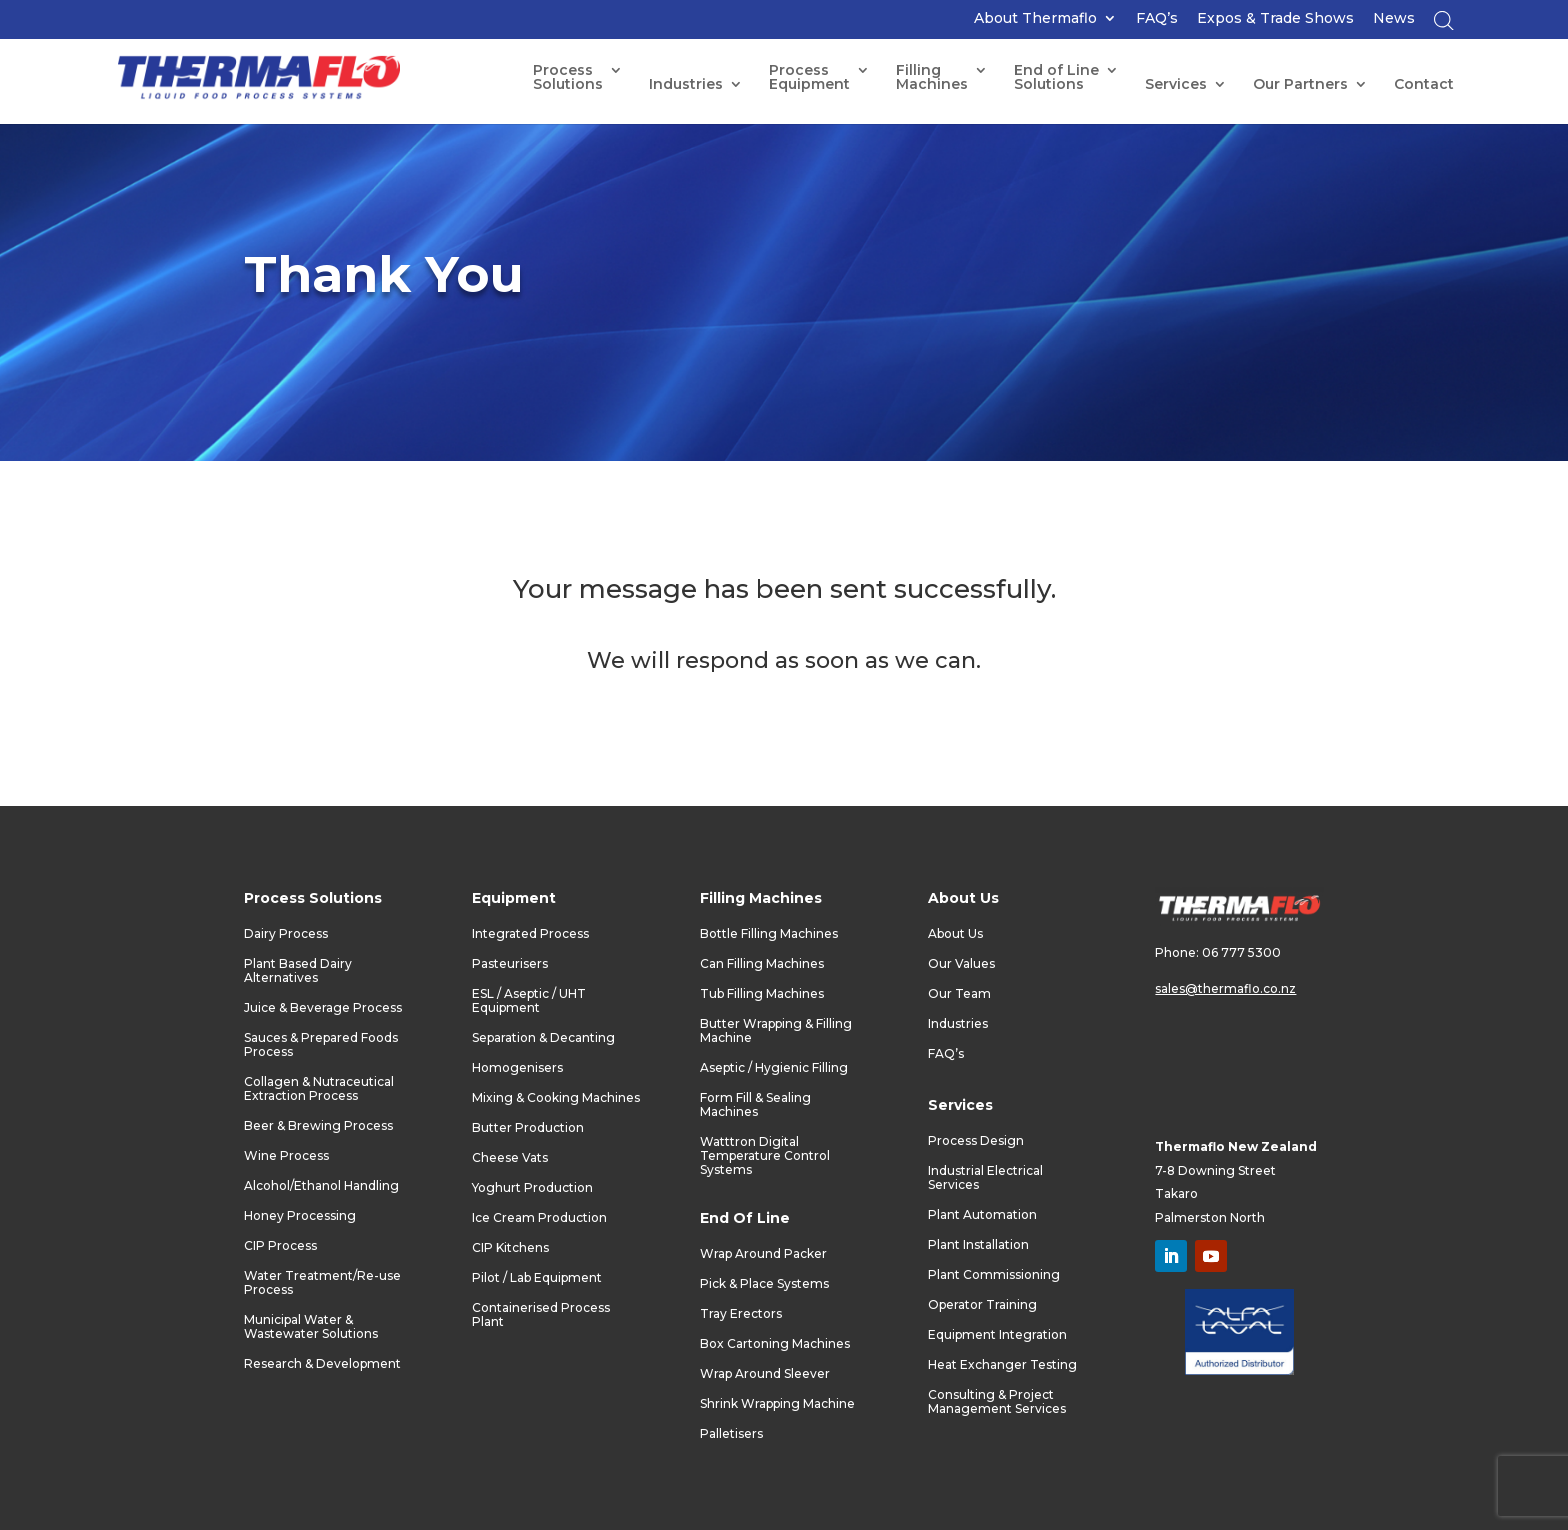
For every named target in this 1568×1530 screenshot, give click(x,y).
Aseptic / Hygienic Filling (774, 1068)
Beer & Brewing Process (318, 1126)
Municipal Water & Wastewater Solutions (311, 1327)
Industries (686, 85)
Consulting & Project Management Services (997, 1402)
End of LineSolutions (1056, 78)
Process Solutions (568, 78)
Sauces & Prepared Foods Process (321, 1045)
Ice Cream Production (539, 1218)
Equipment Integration (997, 1335)
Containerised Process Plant (541, 1315)
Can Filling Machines (762, 964)
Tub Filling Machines (762, 994)
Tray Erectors (741, 1314)
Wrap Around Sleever (765, 1374)
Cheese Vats (510, 1158)
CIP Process (280, 1246)
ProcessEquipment (809, 78)
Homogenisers (517, 1068)
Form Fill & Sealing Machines (755, 1105)
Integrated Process (530, 934)
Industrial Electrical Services (985, 1178)
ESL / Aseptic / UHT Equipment (529, 1001)
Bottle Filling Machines (769, 934)
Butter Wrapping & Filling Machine (776, 1031)
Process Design (976, 1141)
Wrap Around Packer (763, 1254)
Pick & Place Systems (764, 1284)
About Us (955, 934)
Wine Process (286, 1156)
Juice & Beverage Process (323, 1008)
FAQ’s (1157, 19)
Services (1176, 85)
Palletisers (731, 1434)
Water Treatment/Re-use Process (322, 1283)
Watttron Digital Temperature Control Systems (765, 1156)
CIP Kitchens (510, 1248)
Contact (1424, 85)
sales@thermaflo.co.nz (1225, 988)
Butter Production (528, 1128)
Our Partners (1300, 85)
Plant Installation (978, 1245)
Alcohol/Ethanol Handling (321, 1186)
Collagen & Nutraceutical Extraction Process (319, 1089)
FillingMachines (932, 78)
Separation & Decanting (543, 1038)
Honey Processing (300, 1216)
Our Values (961, 964)
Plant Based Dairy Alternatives (298, 971)
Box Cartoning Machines (775, 1344)
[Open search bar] (1444, 25)
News (1394, 19)
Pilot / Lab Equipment (537, 1278)
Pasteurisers (510, 964)
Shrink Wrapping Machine (777, 1404)
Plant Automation (982, 1215)
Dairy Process (286, 934)
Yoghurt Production (532, 1188)
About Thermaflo (1035, 19)
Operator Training (982, 1305)
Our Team (959, 994)
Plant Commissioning (994, 1275)
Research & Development (322, 1364)
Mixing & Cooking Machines (556, 1098)
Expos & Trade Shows (1275, 19)
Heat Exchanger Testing (1002, 1365)
